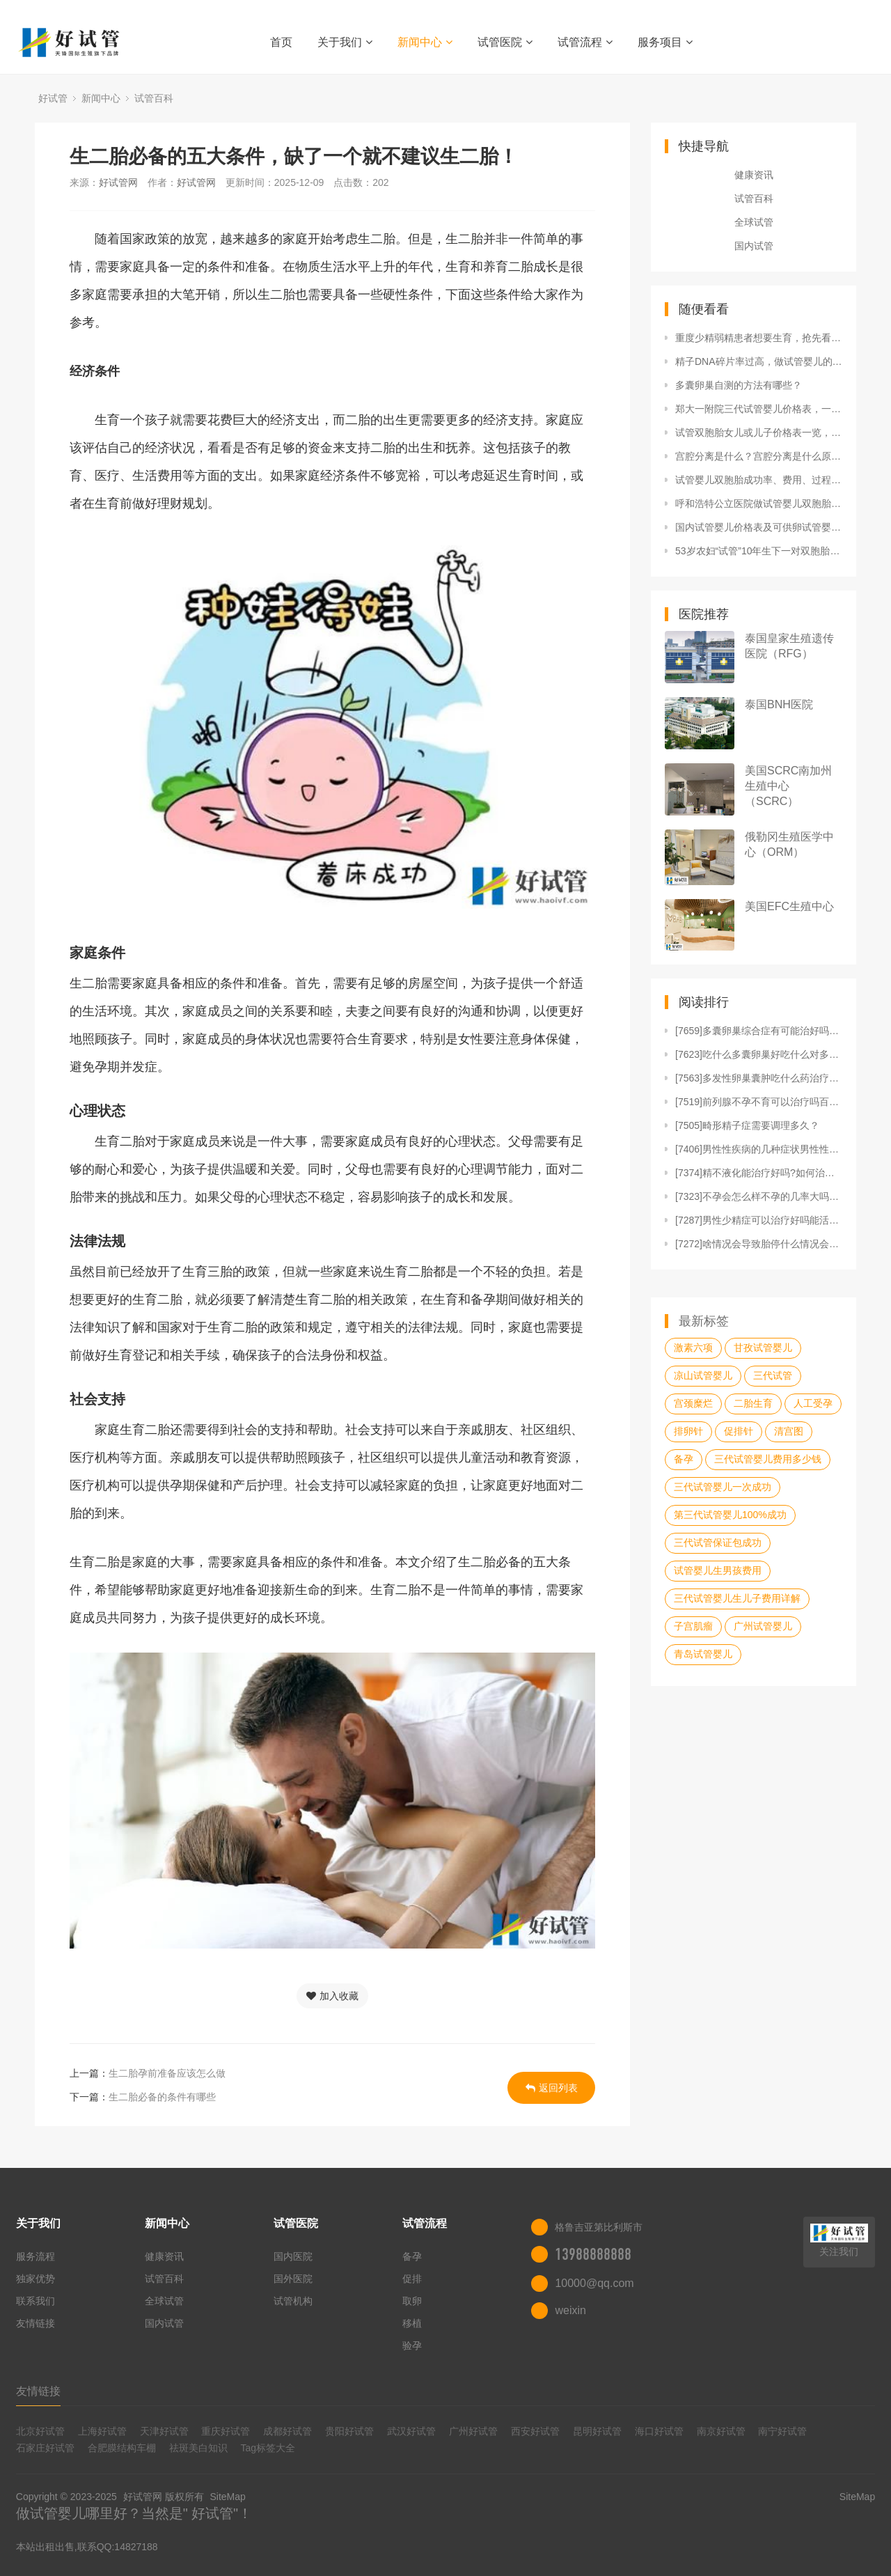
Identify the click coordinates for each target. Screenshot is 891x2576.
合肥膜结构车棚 (122, 2447)
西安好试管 (535, 2431)
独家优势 (35, 2278)
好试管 (53, 98)
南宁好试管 (782, 2431)
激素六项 (693, 1347)
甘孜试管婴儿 (763, 1347)
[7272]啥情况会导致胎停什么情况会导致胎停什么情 (758, 1243)
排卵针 (688, 1431)
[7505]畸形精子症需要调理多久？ (747, 1125)
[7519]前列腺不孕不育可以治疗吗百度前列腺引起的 (758, 1101)
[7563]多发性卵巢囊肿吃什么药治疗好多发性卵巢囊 (758, 1078)
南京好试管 (721, 2431)
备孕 (683, 1459)
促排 (412, 2278)
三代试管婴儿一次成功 (722, 1486)
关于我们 (344, 42)
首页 (281, 42)
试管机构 (293, 2300)
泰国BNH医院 (779, 704)
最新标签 (704, 1321)
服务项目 (665, 42)
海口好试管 (659, 2431)
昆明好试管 (597, 2431)
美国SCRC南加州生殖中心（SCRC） (788, 786)
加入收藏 (332, 1995)
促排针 (738, 1431)
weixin (570, 2310)
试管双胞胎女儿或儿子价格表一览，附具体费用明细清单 (758, 432)
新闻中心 (424, 42)
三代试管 (772, 1375)
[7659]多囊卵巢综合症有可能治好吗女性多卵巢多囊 (758, 1030)
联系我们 (35, 2300)
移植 (412, 2323)
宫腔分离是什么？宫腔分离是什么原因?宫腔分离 (758, 456)
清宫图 (788, 1431)
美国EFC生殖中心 (789, 906)
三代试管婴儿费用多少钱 (767, 1459)
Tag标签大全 (267, 2447)
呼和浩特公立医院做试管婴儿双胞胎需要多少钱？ (758, 503)
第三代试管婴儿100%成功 (730, 1514)
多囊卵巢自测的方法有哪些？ (738, 385)
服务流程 (35, 2256)
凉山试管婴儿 (703, 1375)
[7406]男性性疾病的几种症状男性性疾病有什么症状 (758, 1149)
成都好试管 (287, 2431)
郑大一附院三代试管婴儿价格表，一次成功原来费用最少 (758, 408)
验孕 (412, 2345)
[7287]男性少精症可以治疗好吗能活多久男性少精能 (758, 1220)
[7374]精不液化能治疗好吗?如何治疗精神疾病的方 (758, 1172)
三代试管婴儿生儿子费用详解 (737, 1598)
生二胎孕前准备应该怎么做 (167, 2073)
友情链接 (35, 2323)
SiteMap (227, 2496)
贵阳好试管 (349, 2431)
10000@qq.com (594, 2283)
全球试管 (753, 222)
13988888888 (593, 2254)
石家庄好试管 (45, 2447)
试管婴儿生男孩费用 (718, 1570)
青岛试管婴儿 (703, 1654)
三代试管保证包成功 (718, 1542)
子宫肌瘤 (693, 1626)
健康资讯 (753, 174)
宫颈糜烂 (693, 1403)
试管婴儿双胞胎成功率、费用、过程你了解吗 (758, 479)
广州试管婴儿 (763, 1626)
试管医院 (505, 42)
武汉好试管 (411, 2431)
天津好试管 (164, 2431)
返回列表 (552, 2087)
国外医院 (293, 2278)
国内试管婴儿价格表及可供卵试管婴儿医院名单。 (758, 527)
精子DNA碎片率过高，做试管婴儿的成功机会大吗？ (758, 361)
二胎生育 (753, 1403)
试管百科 (153, 98)
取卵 (412, 2300)
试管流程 (585, 42)
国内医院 (293, 2256)
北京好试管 (40, 2431)
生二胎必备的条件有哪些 (162, 2096)
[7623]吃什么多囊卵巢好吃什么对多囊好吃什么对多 (758, 1054)
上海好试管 (102, 2431)
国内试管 (753, 245)
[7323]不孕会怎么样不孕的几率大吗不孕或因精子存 (758, 1196)
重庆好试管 (225, 2431)
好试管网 (118, 182)
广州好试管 (473, 2431)
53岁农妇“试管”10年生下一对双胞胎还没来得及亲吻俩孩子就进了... (758, 550)
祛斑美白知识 (198, 2447)
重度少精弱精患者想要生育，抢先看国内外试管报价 (758, 337)
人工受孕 (813, 1403)
